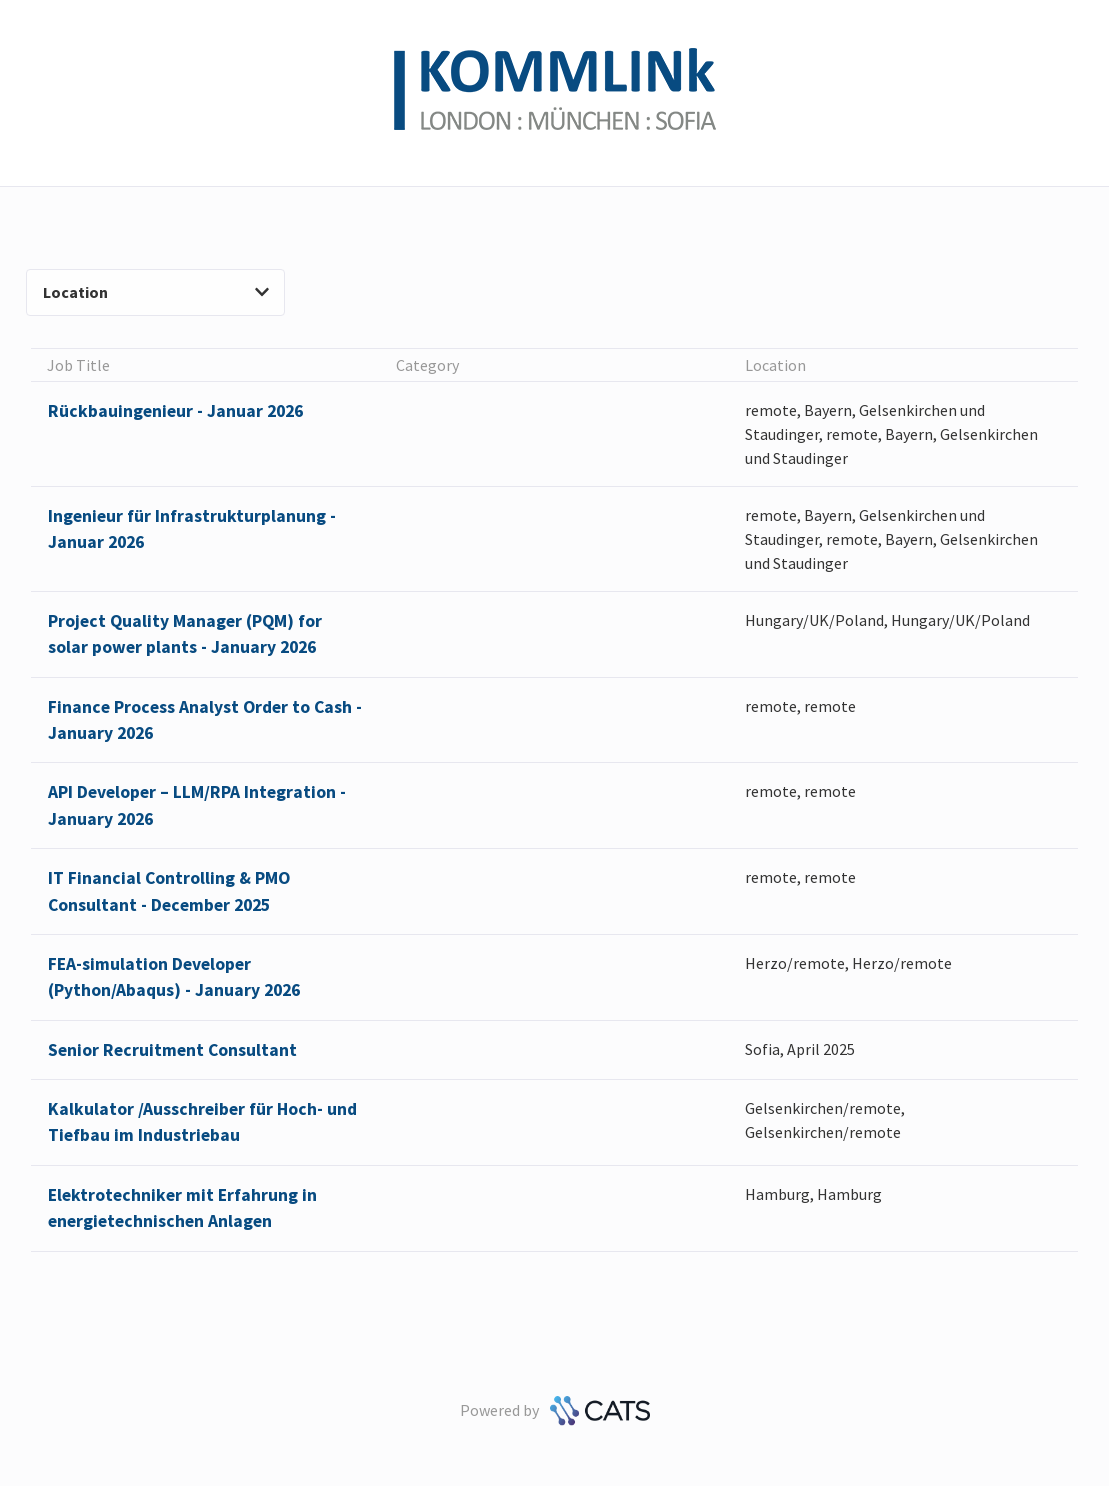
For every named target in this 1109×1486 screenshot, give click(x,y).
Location (156, 292)
